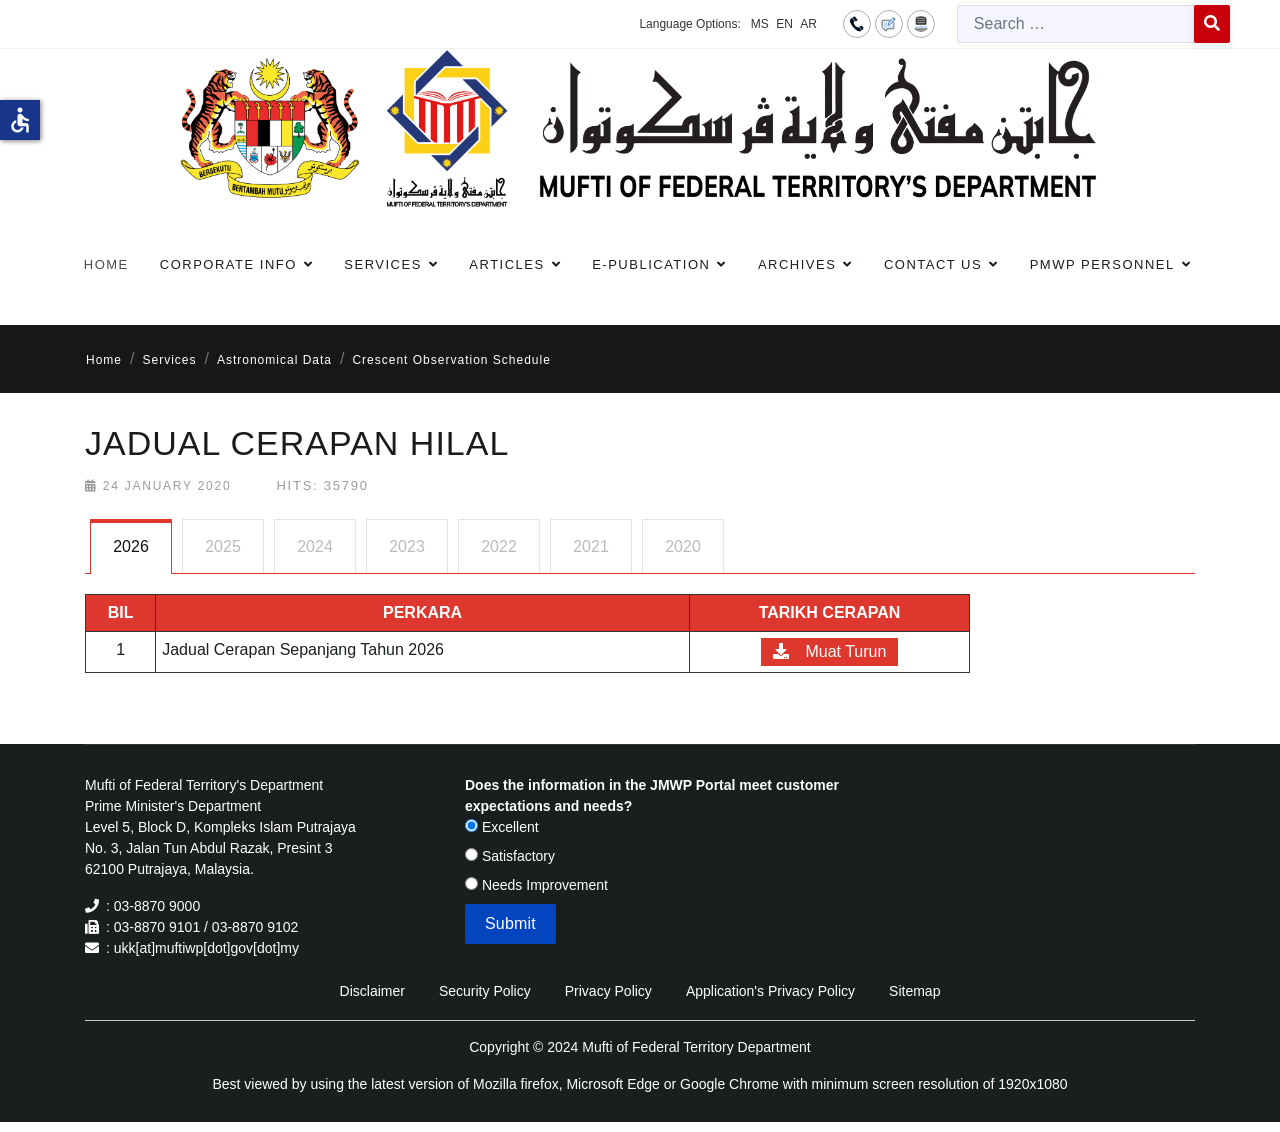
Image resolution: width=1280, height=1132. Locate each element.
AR (808, 24)
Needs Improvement (536, 885)
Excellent (502, 827)
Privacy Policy (608, 991)
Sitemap (914, 991)
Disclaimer (372, 991)
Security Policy (485, 991)
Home (106, 264)
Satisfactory (510, 856)
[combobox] (1076, 24)
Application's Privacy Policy (770, 991)
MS (760, 24)
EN (784, 24)
